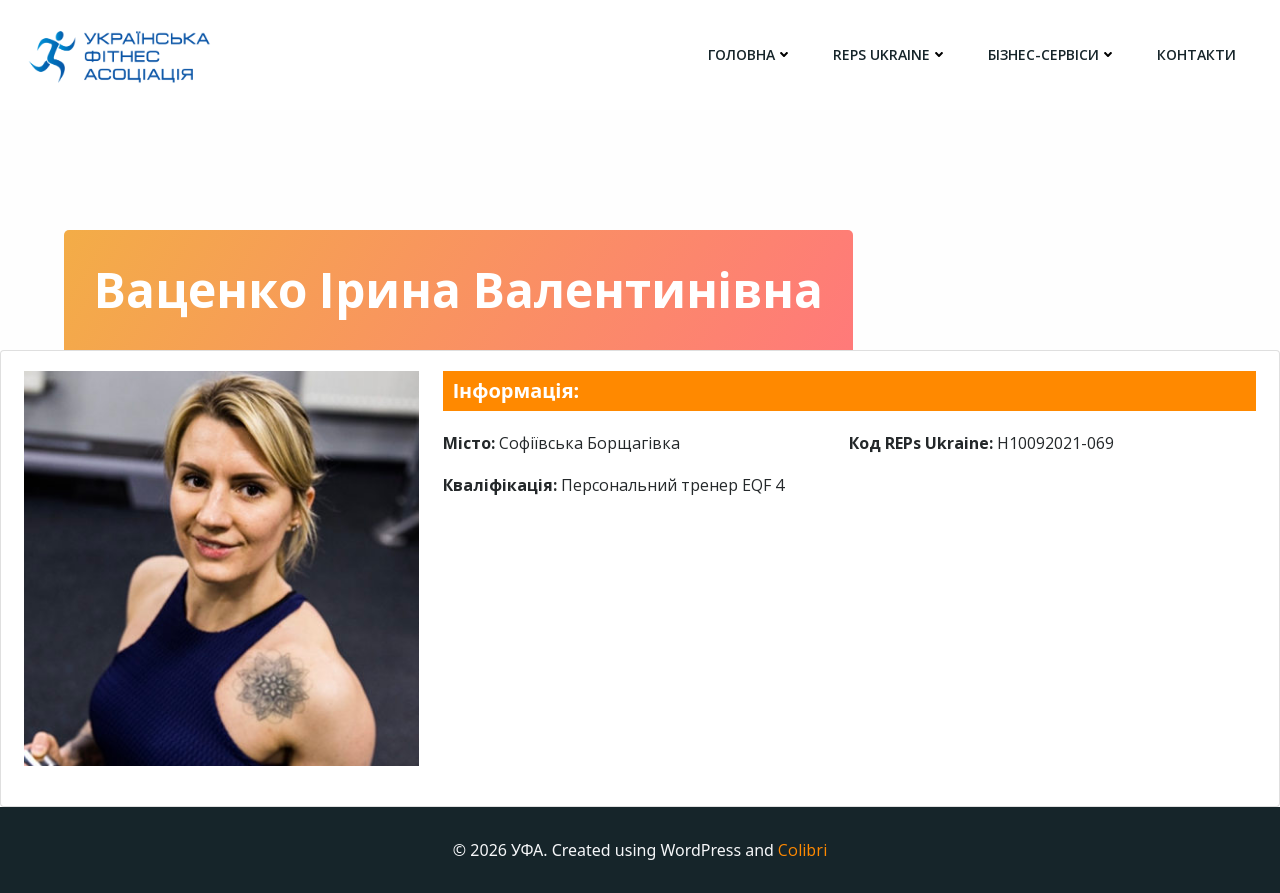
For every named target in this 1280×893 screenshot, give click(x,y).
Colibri (802, 850)
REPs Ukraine (890, 54)
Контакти (1196, 54)
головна (750, 54)
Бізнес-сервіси (1052, 54)
